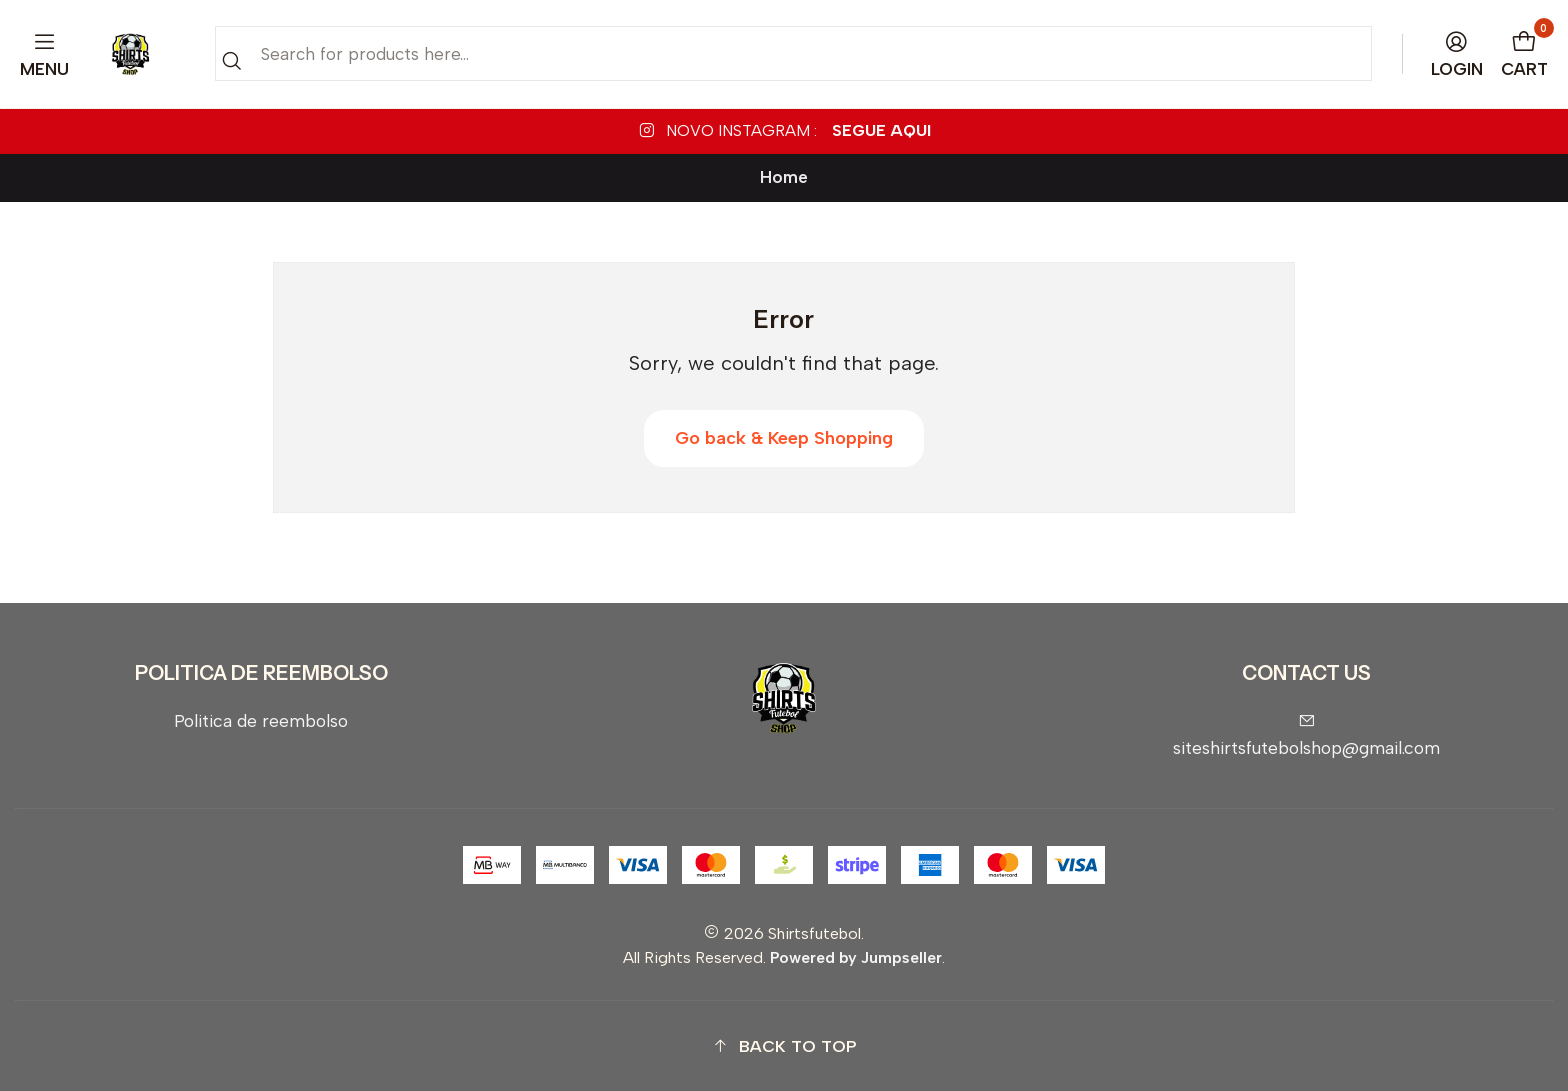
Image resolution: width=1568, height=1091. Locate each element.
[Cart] (1525, 54)
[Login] (1457, 54)
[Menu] (45, 54)
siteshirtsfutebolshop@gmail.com (1306, 735)
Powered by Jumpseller (856, 957)
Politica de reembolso (261, 720)
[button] (784, 1046)
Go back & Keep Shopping (784, 438)
